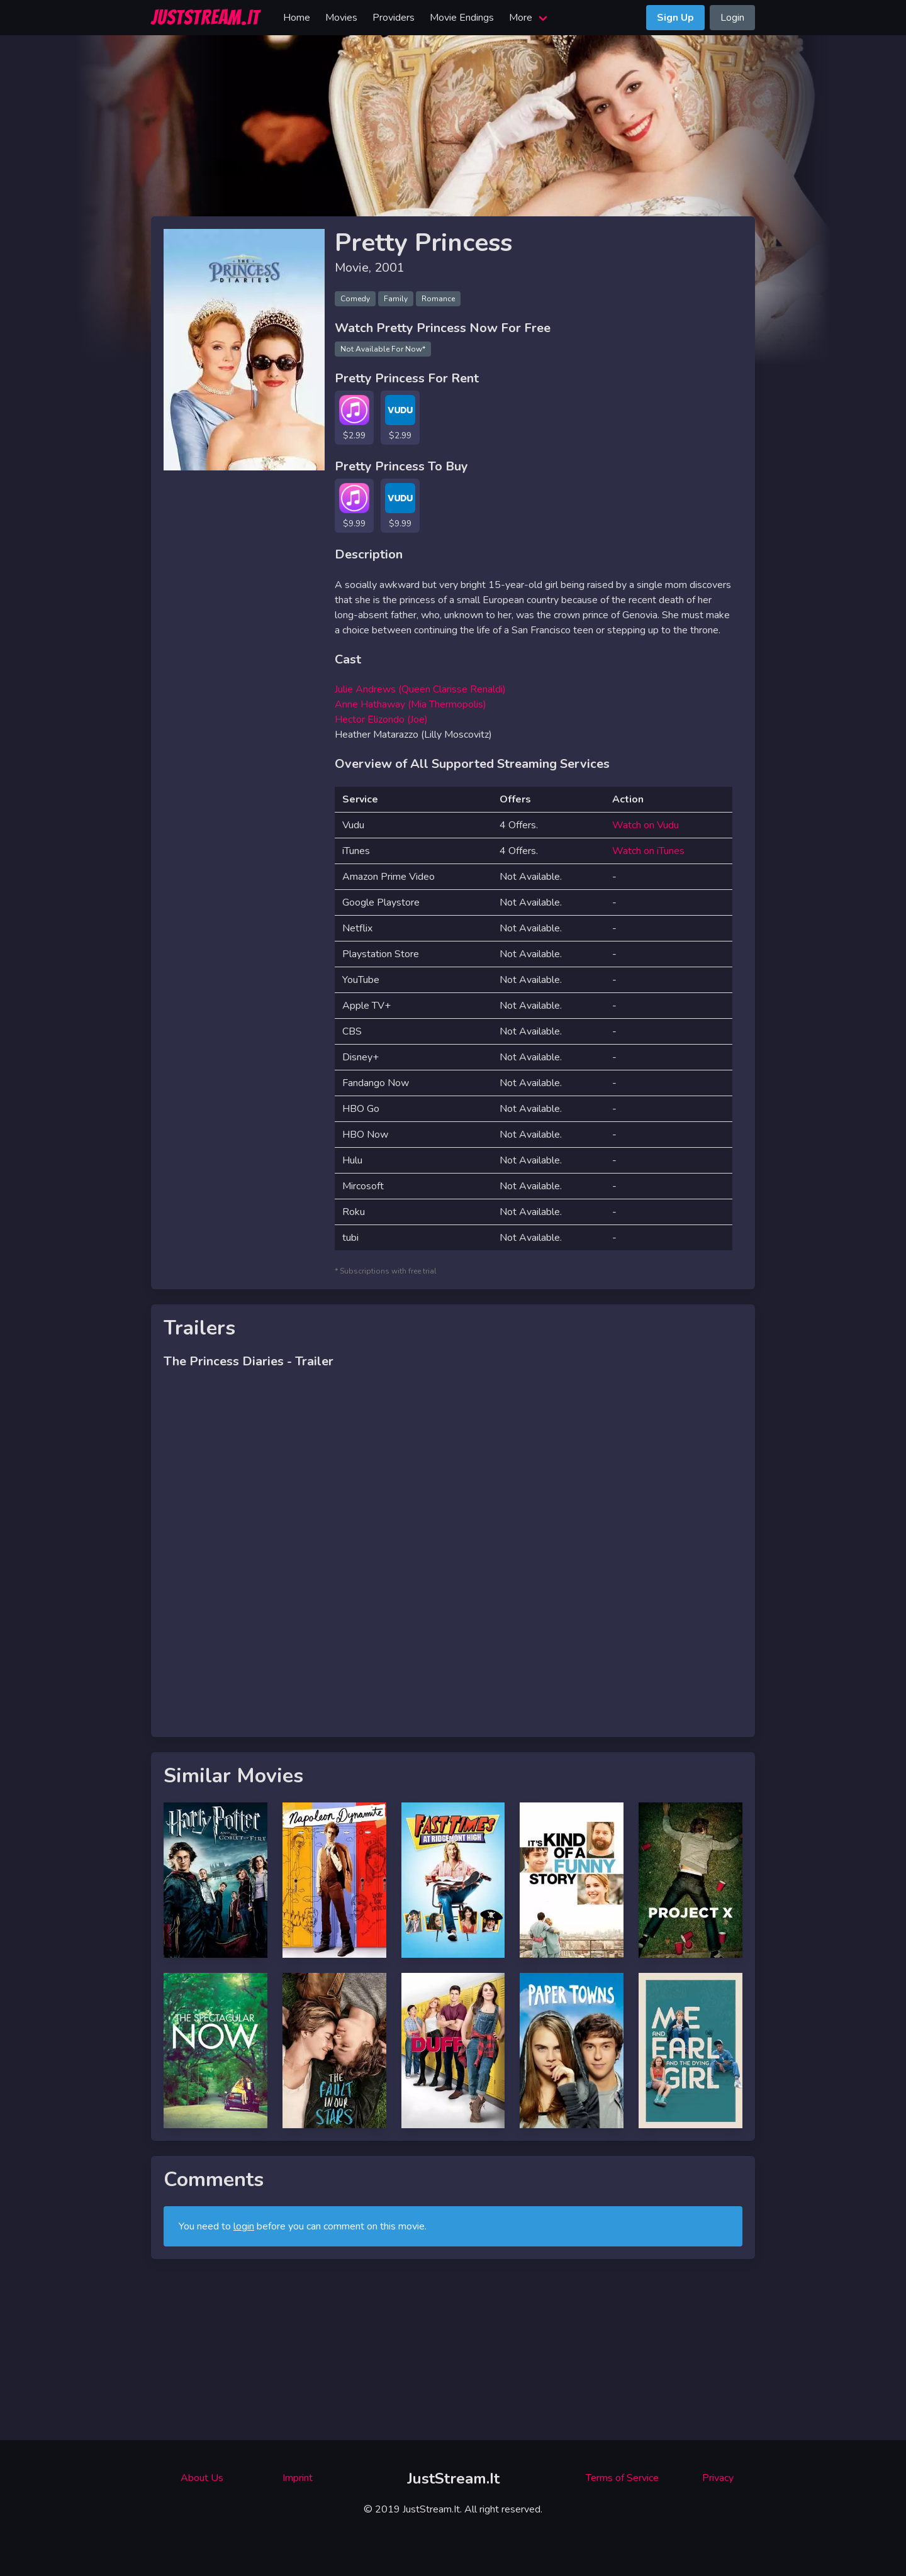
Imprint (297, 2478)
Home (296, 18)
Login (732, 18)
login (243, 2226)
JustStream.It (453, 2478)
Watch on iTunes (648, 851)
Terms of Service (622, 2478)
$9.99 (354, 524)
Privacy (718, 2478)
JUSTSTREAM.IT (205, 17)
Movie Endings (462, 18)
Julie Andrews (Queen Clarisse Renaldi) (420, 689)
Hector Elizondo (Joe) (381, 719)
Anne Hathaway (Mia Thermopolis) (410, 704)
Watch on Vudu (645, 825)
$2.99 (354, 435)
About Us (202, 2478)
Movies (341, 18)
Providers (393, 18)
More (520, 18)
